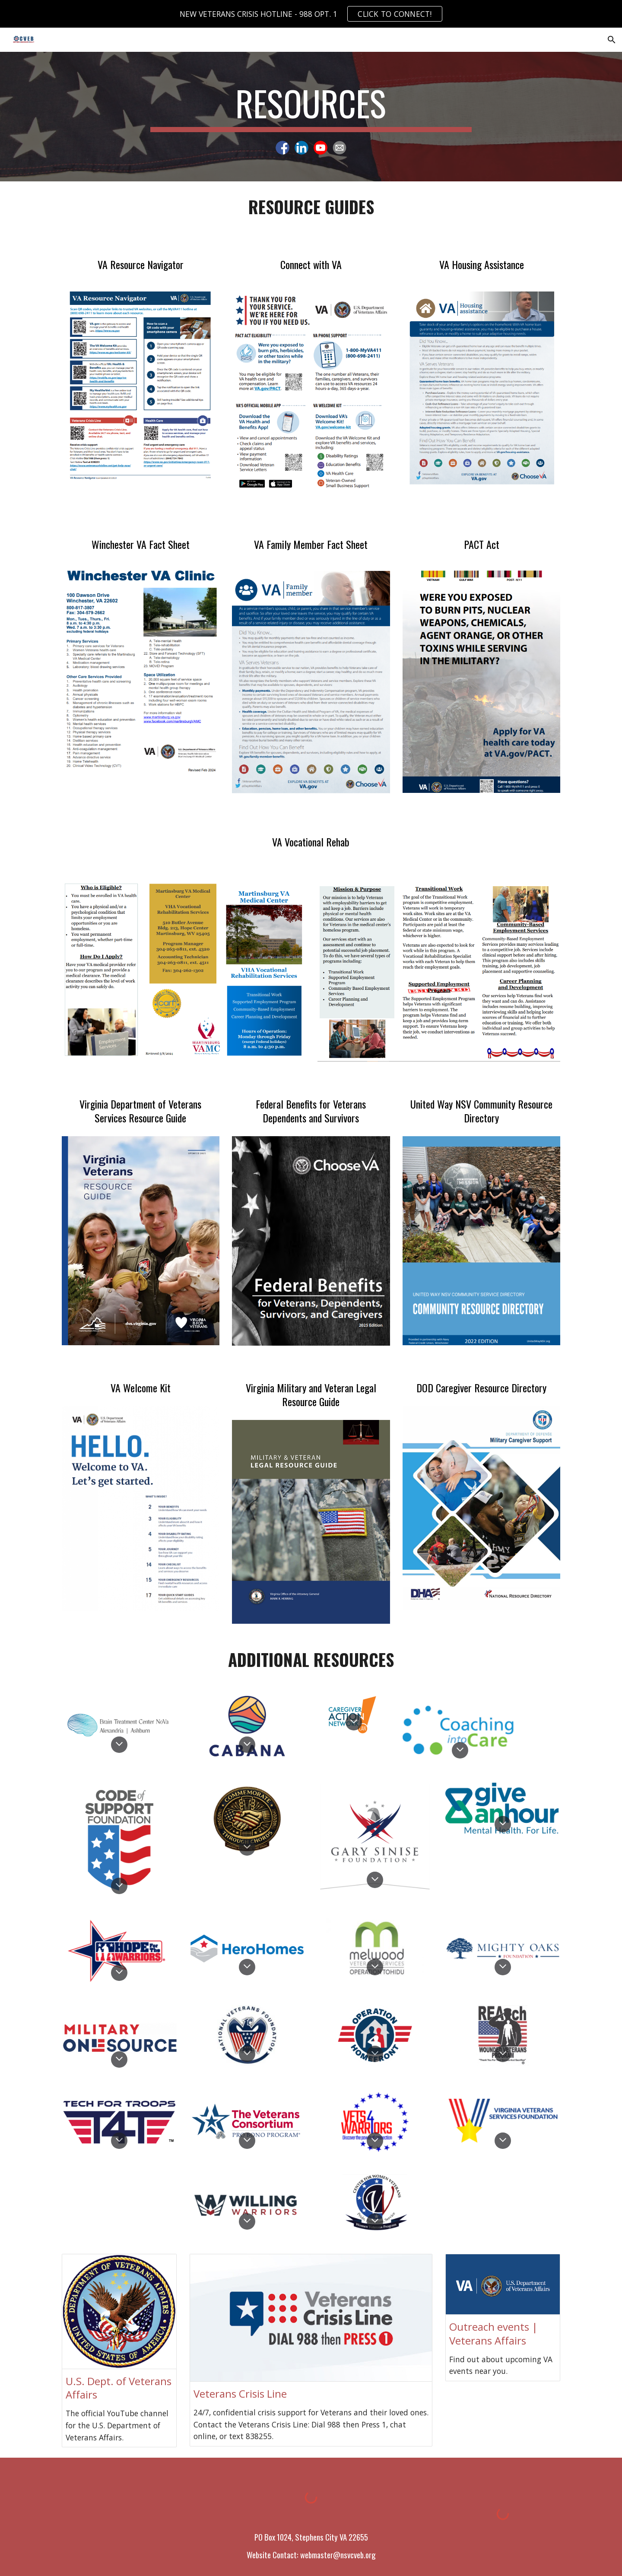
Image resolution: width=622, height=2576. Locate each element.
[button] (611, 39)
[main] (311, 107)
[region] (311, 14)
